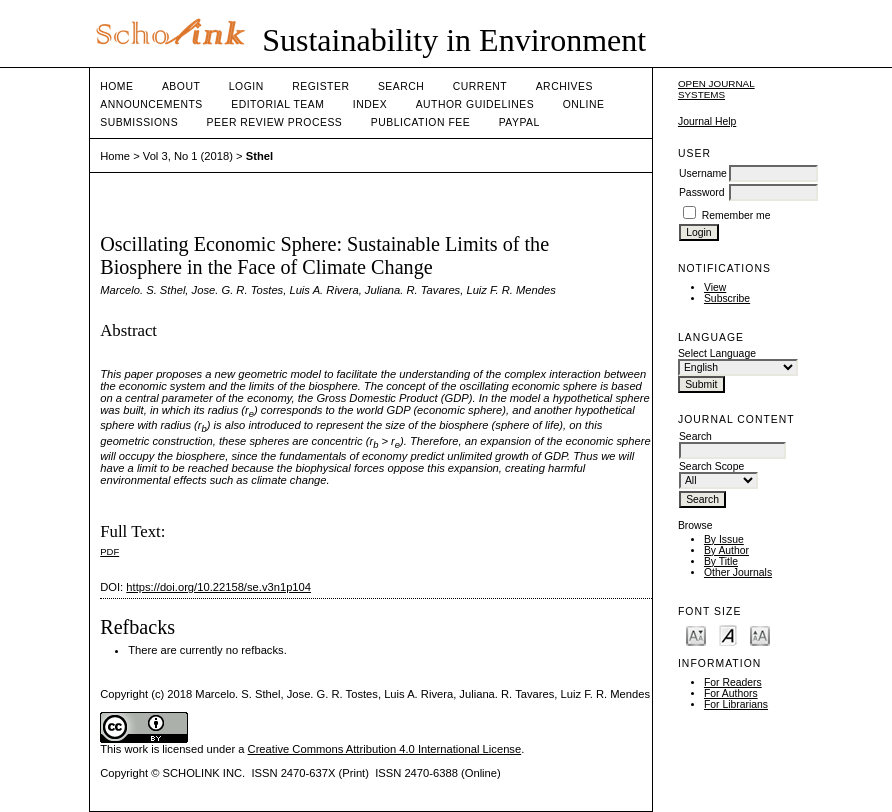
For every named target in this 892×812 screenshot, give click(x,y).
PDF (109, 551)
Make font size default (728, 634)
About (181, 86)
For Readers (733, 682)
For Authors (731, 693)
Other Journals (738, 572)
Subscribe (727, 298)
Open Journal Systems (716, 89)
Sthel (259, 156)
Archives (564, 86)
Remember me (736, 215)
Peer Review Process (275, 122)
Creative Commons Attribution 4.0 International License (385, 749)
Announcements (151, 104)
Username (703, 173)
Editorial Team (277, 104)
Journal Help (707, 121)
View (715, 287)
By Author (726, 550)
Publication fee (420, 122)
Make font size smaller (696, 634)
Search (401, 86)
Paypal (519, 122)
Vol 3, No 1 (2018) (188, 156)
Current (480, 86)
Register (320, 86)
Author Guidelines (475, 104)
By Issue (724, 539)
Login (246, 86)
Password (702, 192)
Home (116, 86)
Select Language (717, 353)
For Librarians (736, 704)
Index (370, 104)
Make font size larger (760, 634)
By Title (721, 561)
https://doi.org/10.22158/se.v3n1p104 (218, 587)
